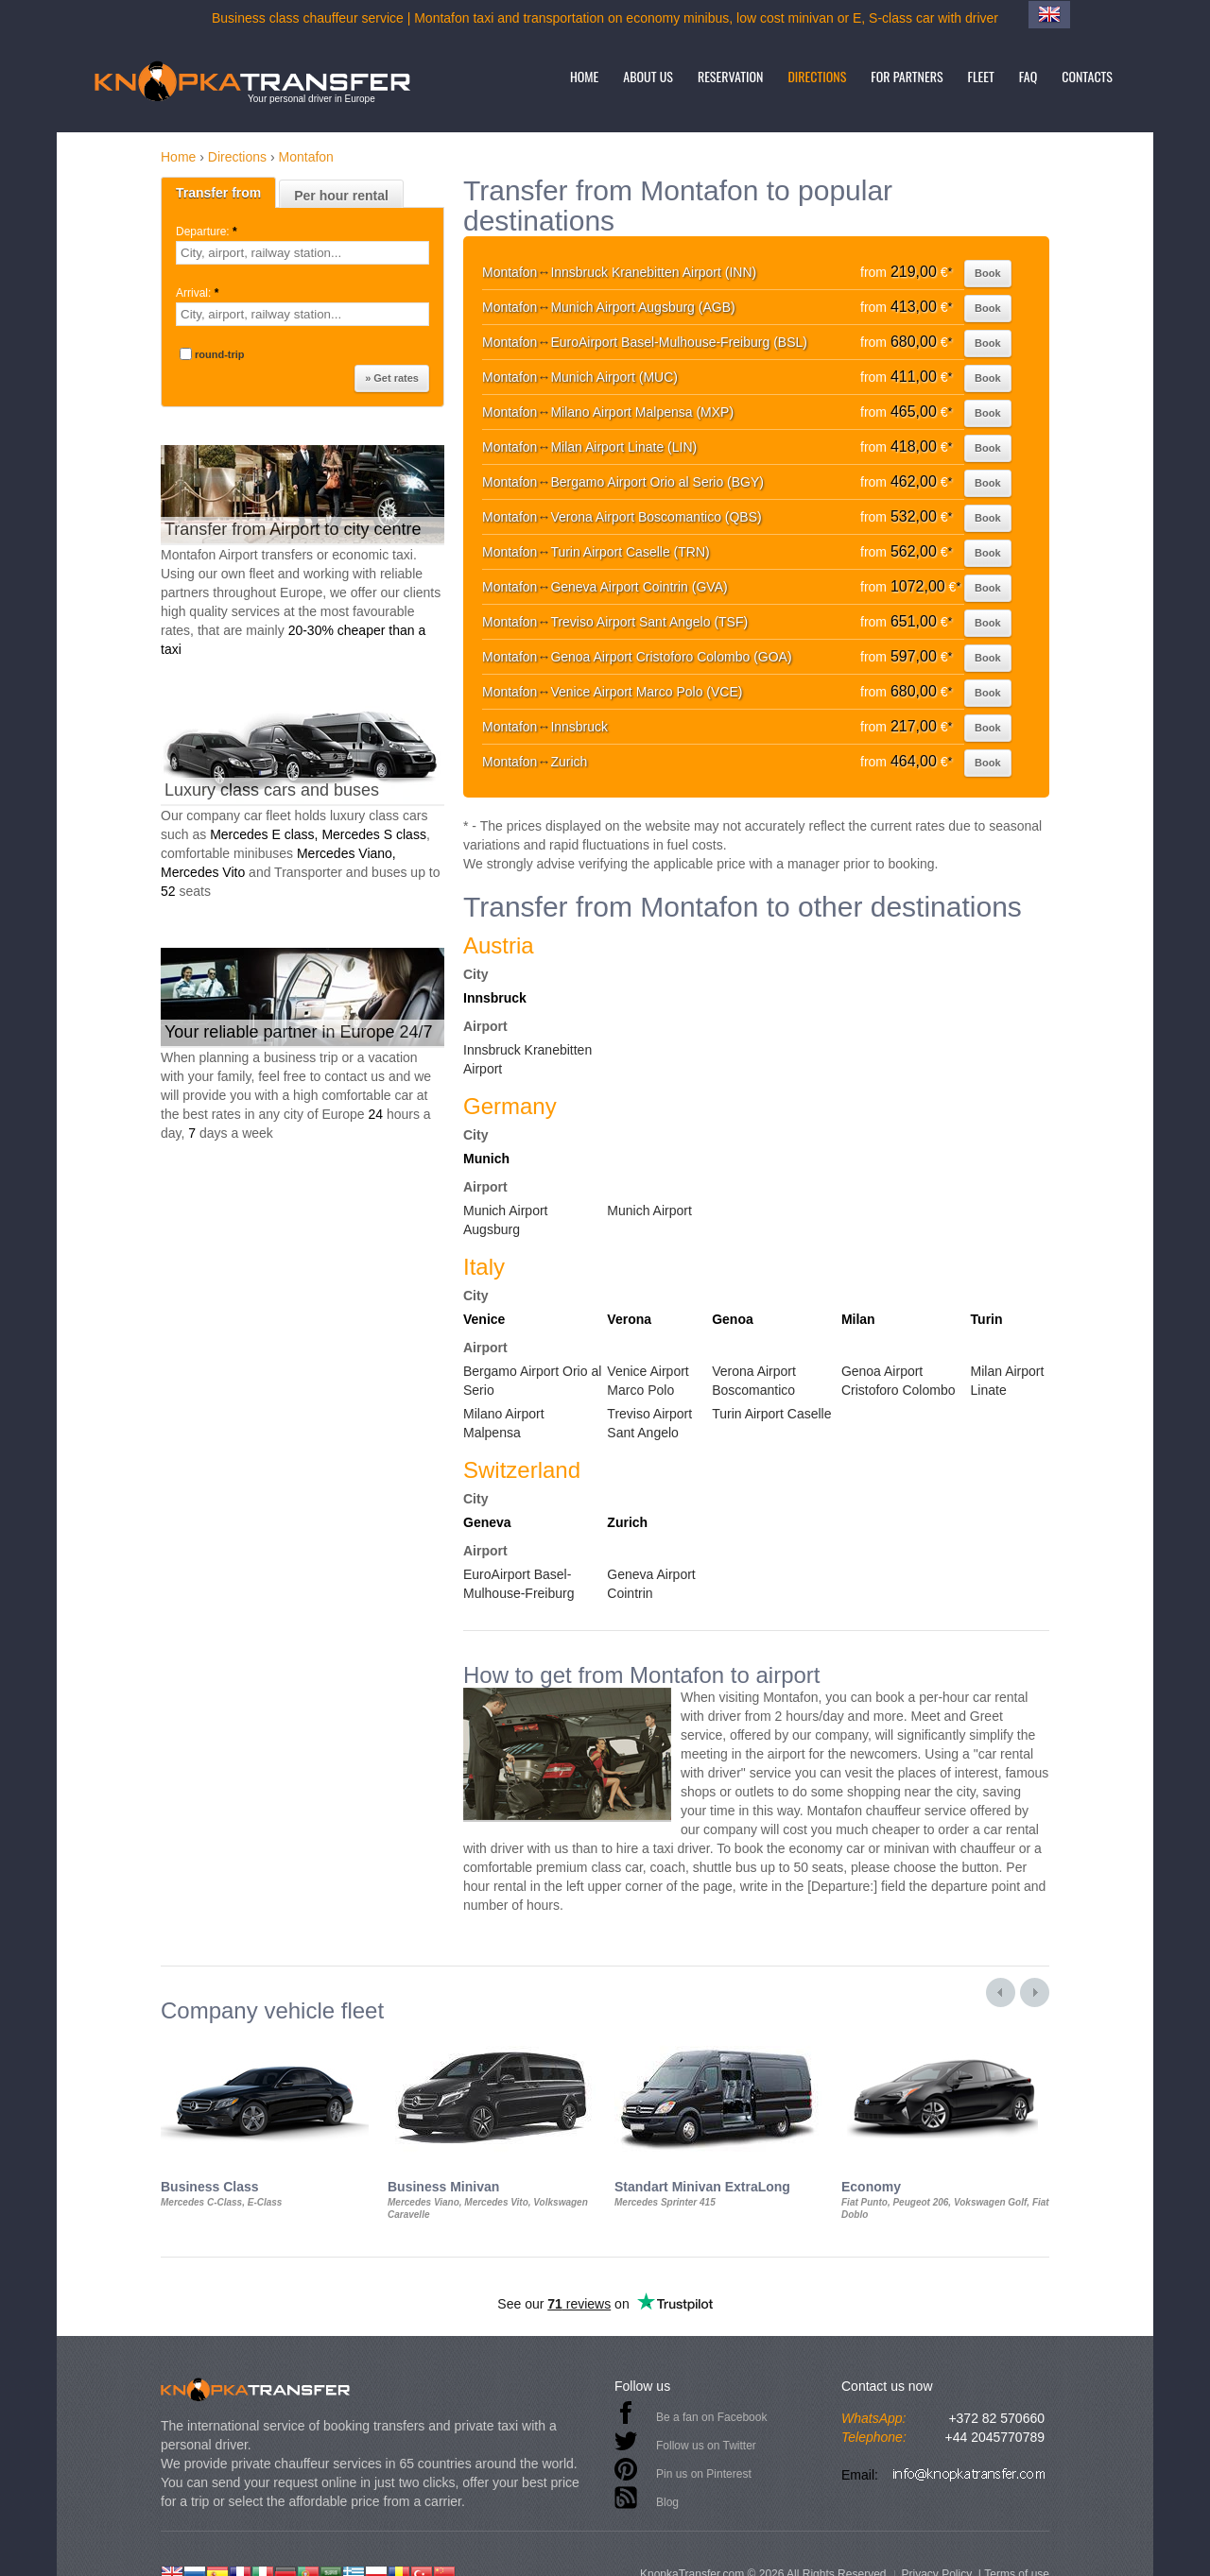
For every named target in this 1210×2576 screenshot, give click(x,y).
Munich (486, 1158)
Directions (816, 76)
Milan (858, 1319)
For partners (906, 76)
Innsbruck (495, 997)
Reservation (731, 76)
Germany (510, 1106)
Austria (498, 945)
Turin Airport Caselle (771, 1413)
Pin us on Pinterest (704, 2474)
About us (648, 76)
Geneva (487, 1522)
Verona (629, 1319)
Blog (667, 2502)
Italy (484, 1266)
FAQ (1028, 76)
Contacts (1087, 76)
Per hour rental (341, 195)
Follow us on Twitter (706, 2445)
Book (988, 273)
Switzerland (521, 1470)
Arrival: (199, 293)
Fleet (981, 76)
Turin (987, 1319)
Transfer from (218, 192)
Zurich (627, 1522)
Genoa (732, 1319)
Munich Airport (649, 1210)
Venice (484, 1319)
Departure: (208, 231)
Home (584, 76)
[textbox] (302, 253)
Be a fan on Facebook (711, 2417)
